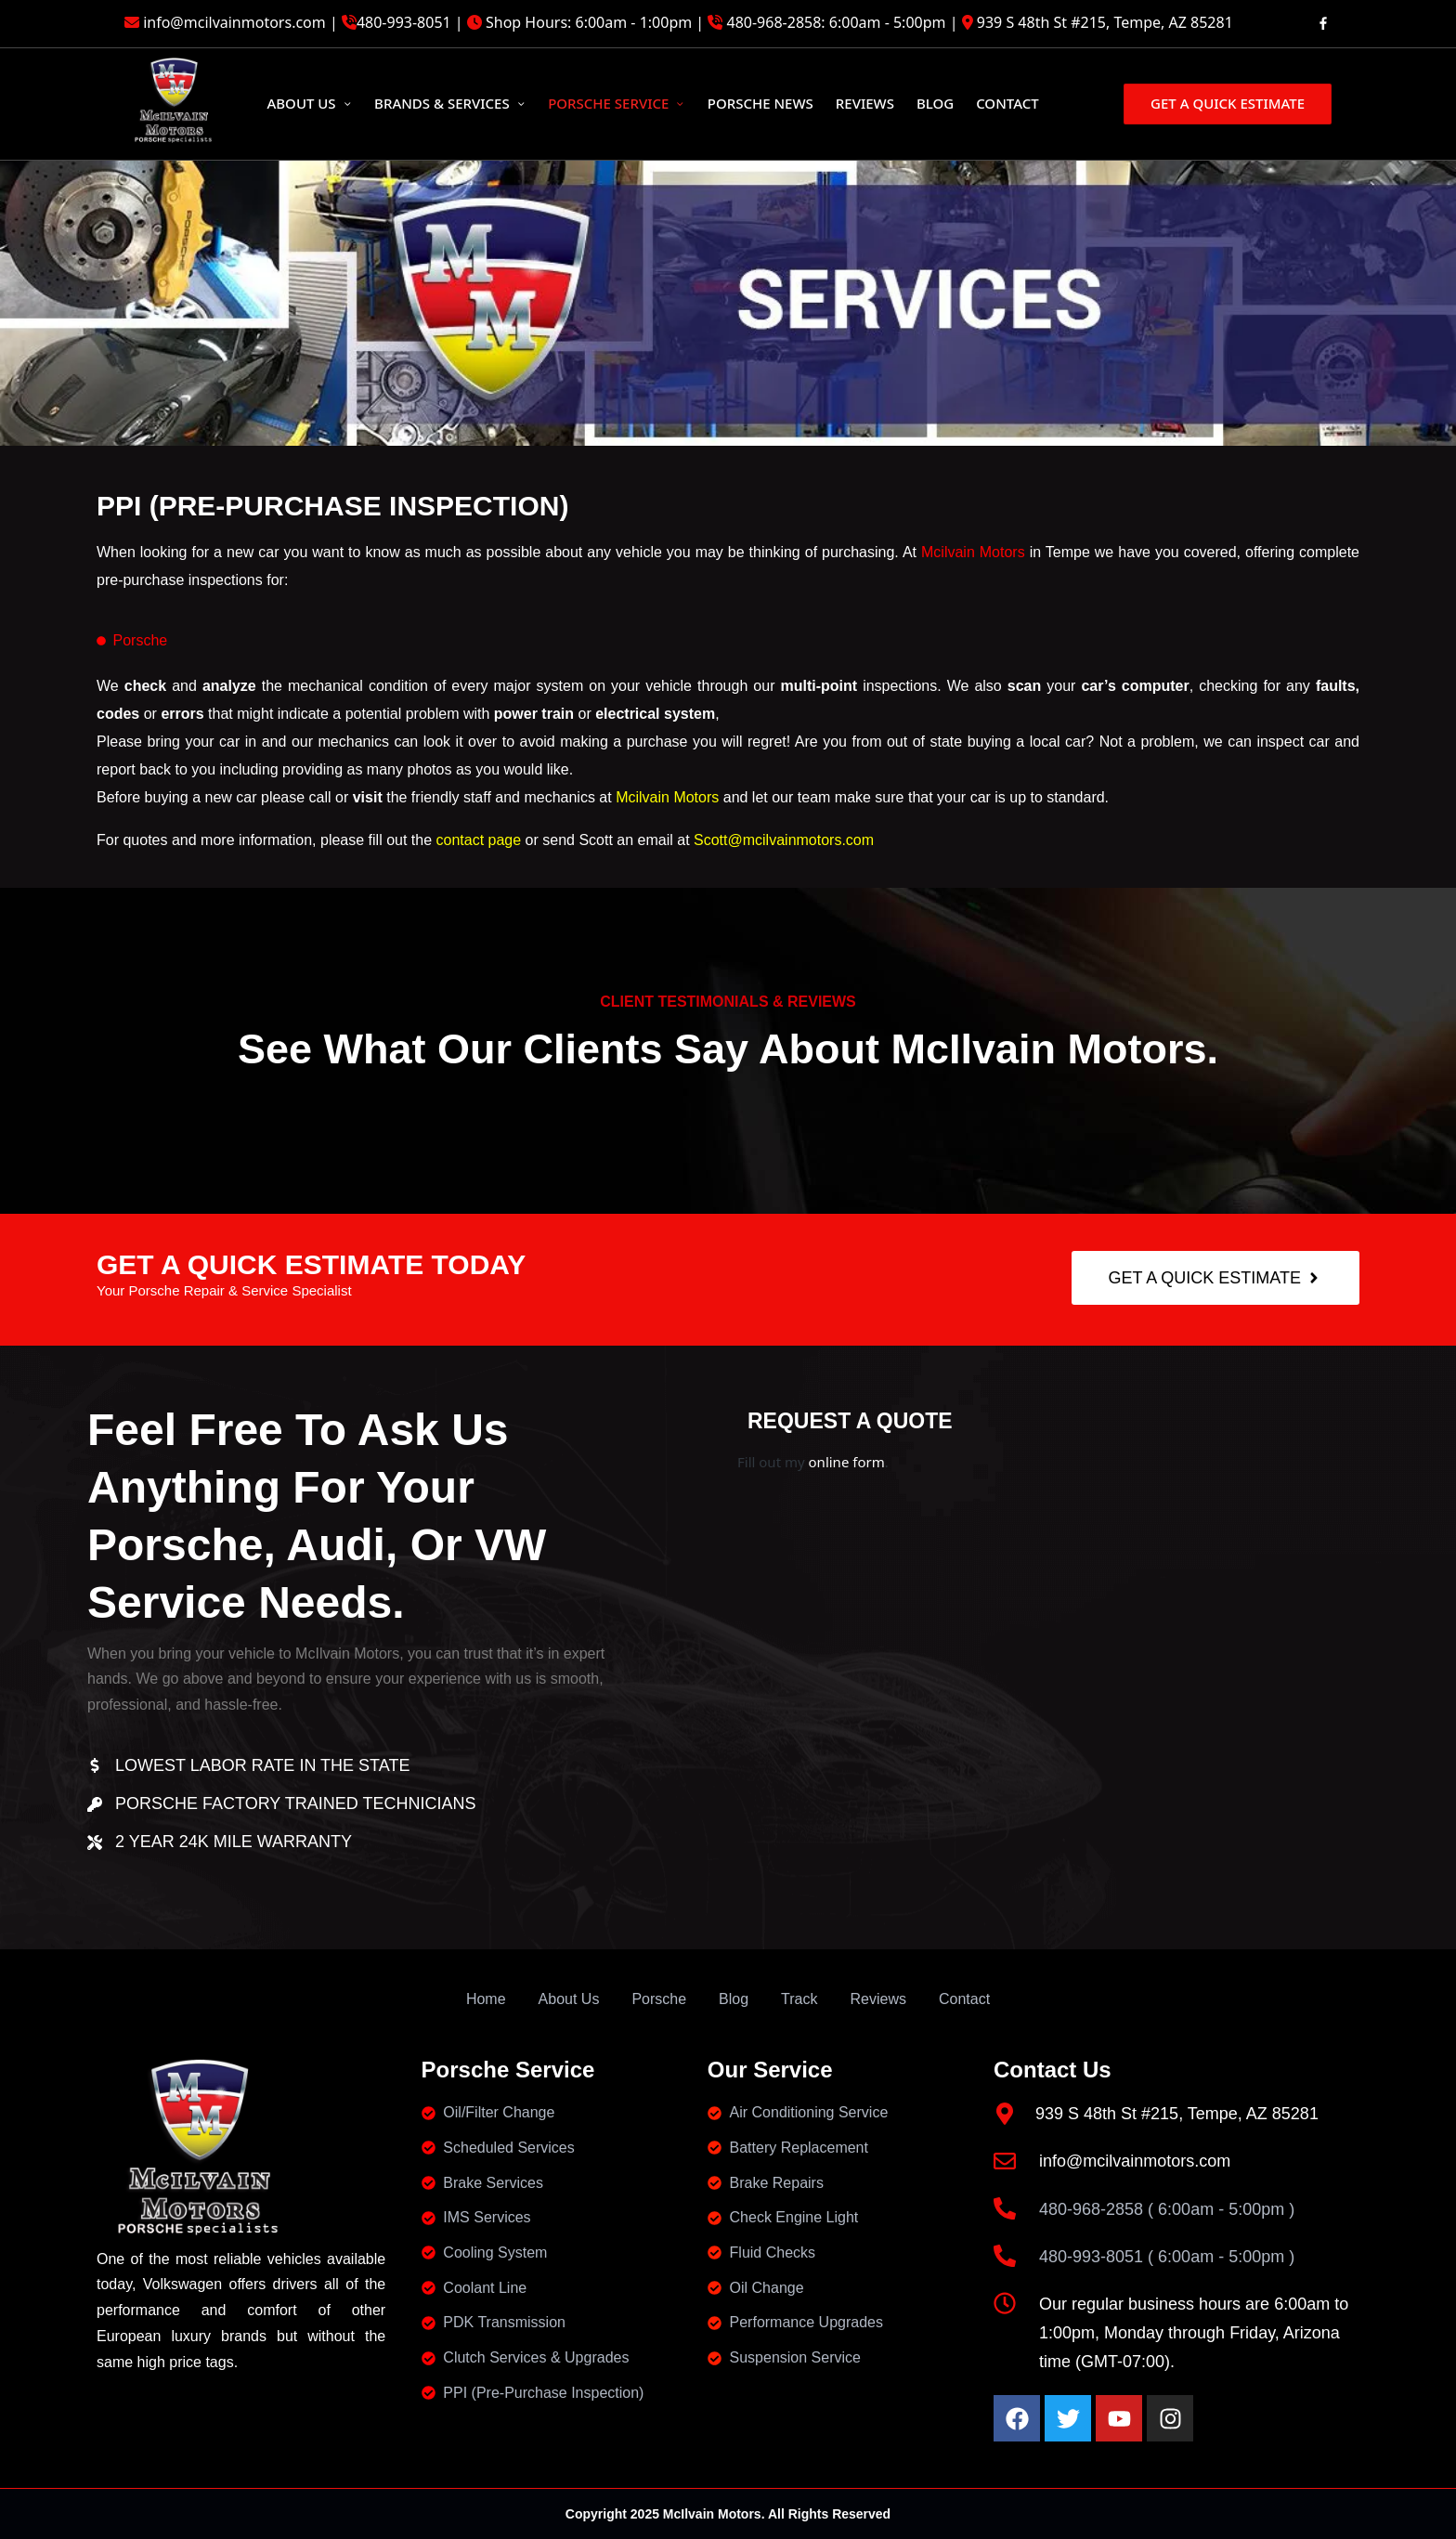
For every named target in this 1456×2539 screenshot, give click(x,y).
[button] (1226, 103)
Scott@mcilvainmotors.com (784, 840)
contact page (479, 840)
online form (847, 1461)
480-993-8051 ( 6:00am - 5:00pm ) (1166, 2256)
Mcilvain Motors (973, 552)
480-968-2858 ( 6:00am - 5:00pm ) (1166, 2209)
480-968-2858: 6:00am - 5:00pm (836, 22)
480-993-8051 (404, 22)
